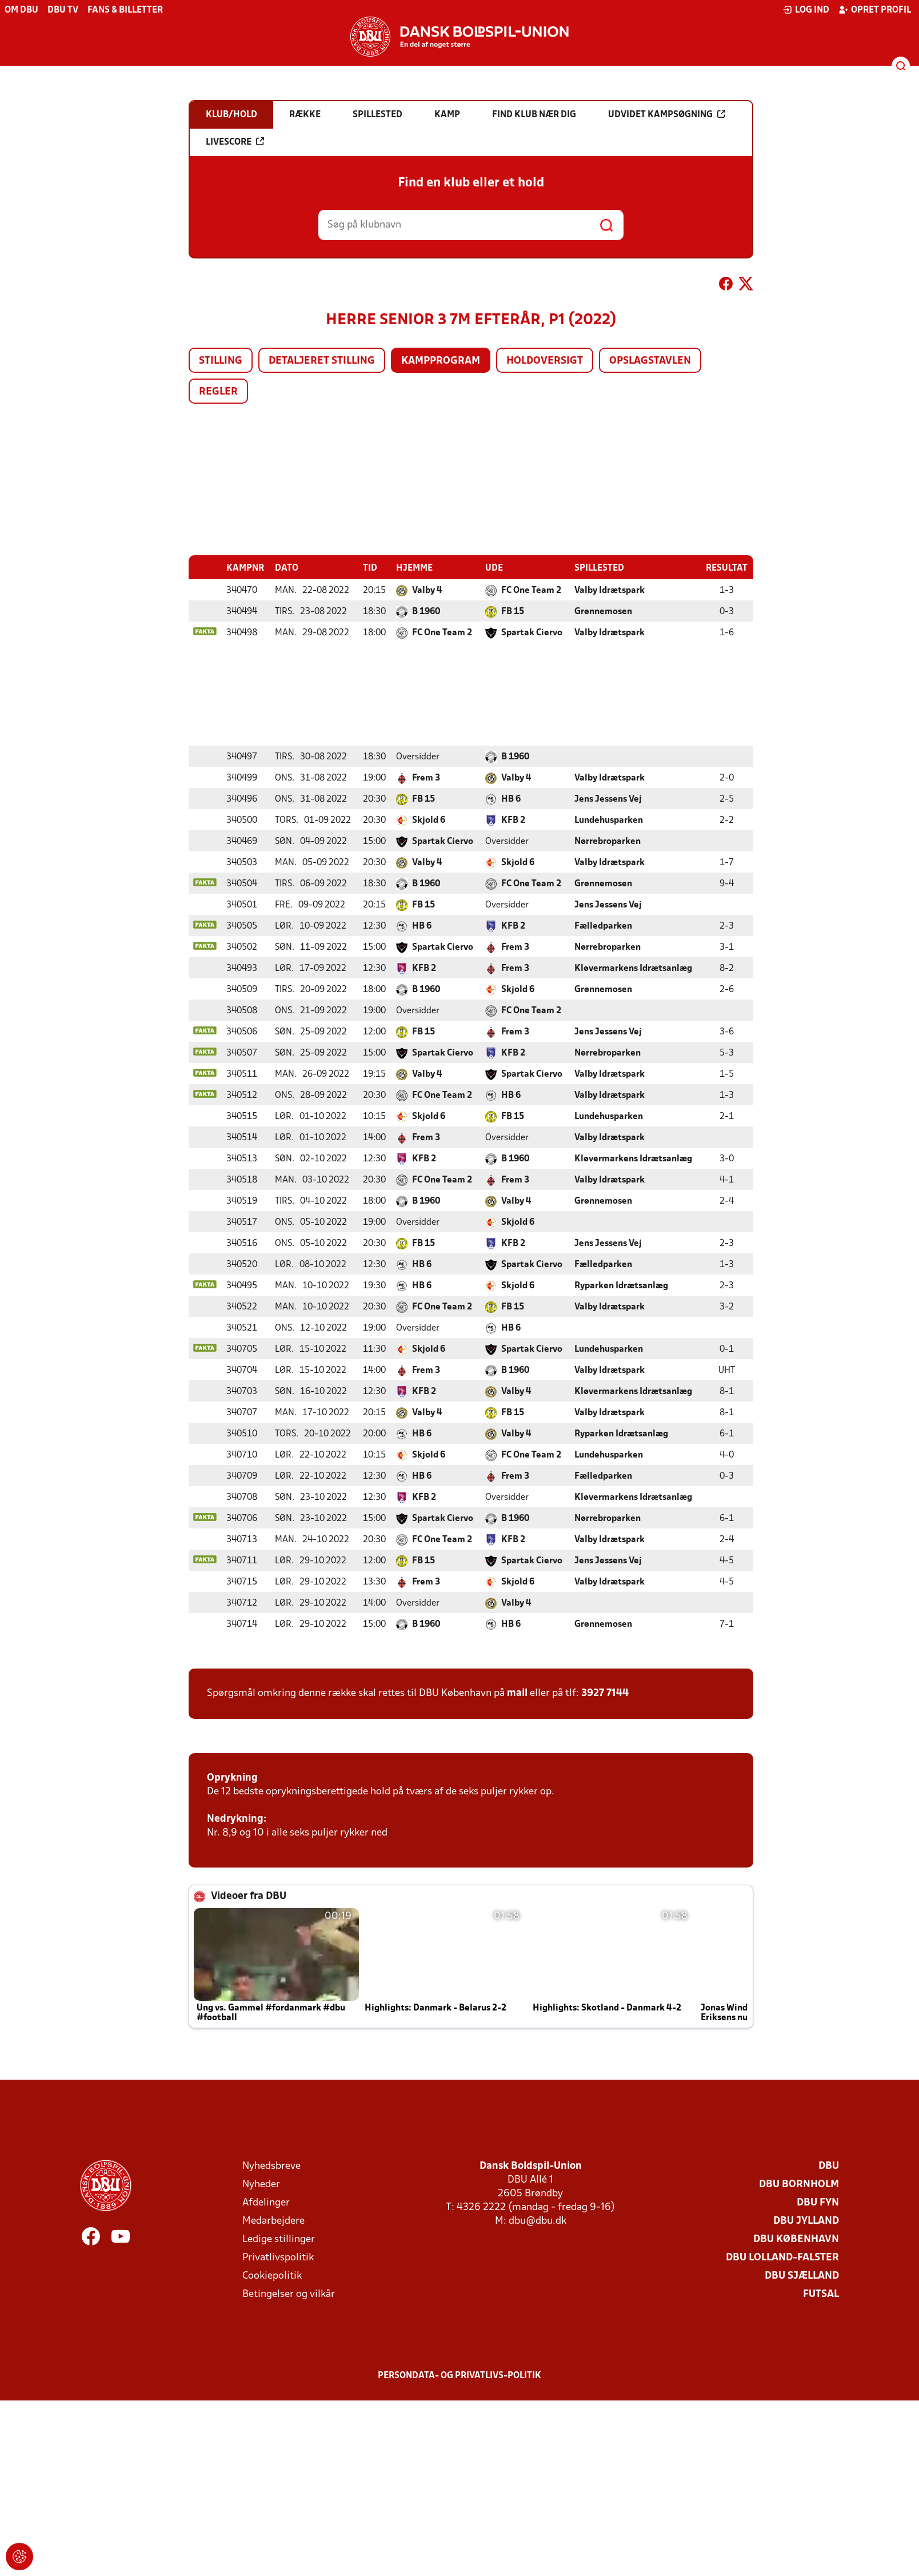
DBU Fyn (818, 2202)
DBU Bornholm (799, 2184)
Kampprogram (440, 361)
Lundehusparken (608, 820)
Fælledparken (603, 926)
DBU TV (62, 10)
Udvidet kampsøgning (666, 114)
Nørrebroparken (607, 841)
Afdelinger (266, 2202)
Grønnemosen (603, 611)
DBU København (796, 2239)
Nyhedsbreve (271, 2166)
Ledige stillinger (278, 2239)
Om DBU (21, 10)
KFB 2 (513, 820)
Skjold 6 (428, 820)
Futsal (821, 2294)
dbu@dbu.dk (537, 2220)
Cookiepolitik (272, 2275)
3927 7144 (605, 1693)
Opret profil (874, 10)
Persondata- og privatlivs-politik (459, 2375)
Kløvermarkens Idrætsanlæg (633, 968)
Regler (218, 392)
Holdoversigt (544, 361)
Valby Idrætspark (609, 590)
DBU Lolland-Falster (782, 2257)
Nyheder (261, 2184)
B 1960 (426, 611)
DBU (828, 2166)
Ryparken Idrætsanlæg (621, 1285)
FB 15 (512, 611)
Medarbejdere (273, 2220)
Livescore (235, 141)
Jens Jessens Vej (608, 799)
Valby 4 (427, 590)
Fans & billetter (125, 10)
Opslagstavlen (650, 361)
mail (517, 1693)
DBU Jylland (806, 2220)
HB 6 (511, 799)
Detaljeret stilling (322, 361)
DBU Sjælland (802, 2275)
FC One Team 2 (531, 590)
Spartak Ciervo (531, 632)
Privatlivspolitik (278, 2257)
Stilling (220, 361)
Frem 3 (426, 778)
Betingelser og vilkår (288, 2294)
